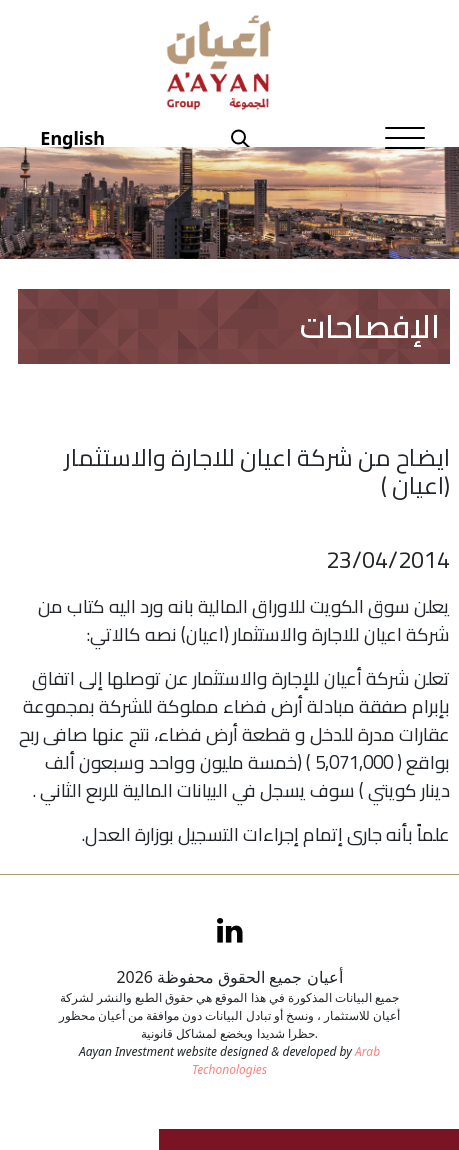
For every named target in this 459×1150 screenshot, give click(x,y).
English (72, 138)
